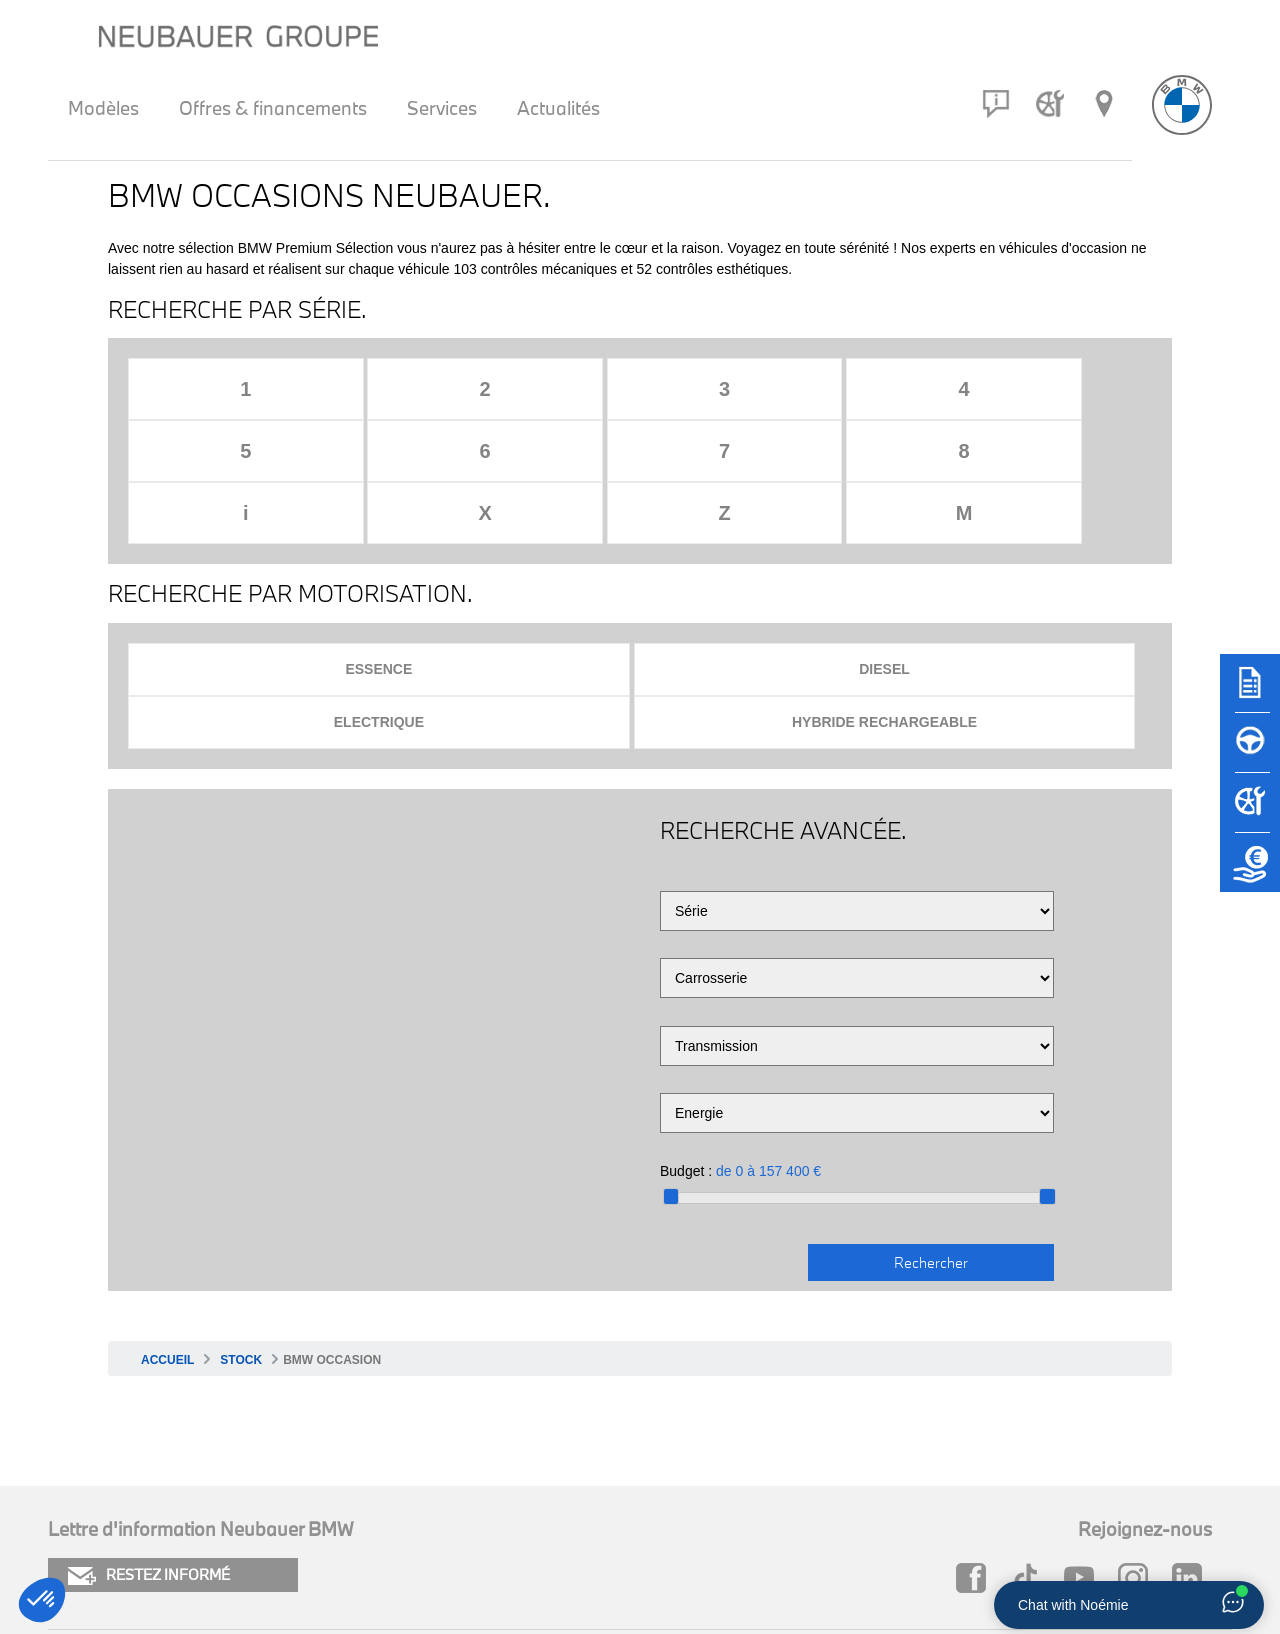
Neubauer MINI (931, 1497)
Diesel (508, 546)
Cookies (77, 1497)
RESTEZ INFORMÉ (149, 1401)
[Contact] (996, 104)
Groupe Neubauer (942, 1531)
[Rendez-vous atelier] (1050, 104)
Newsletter (365, 1531)
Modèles (103, 108)
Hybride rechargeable (1018, 546)
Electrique (762, 546)
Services (442, 108)
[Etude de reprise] (1250, 872)
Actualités (558, 108)
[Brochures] (1250, 692)
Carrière (629, 1531)
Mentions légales (110, 1531)
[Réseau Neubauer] (1104, 104)
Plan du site (367, 1497)
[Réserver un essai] (1250, 752)
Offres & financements (273, 108)
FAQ (616, 1497)
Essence (253, 546)
